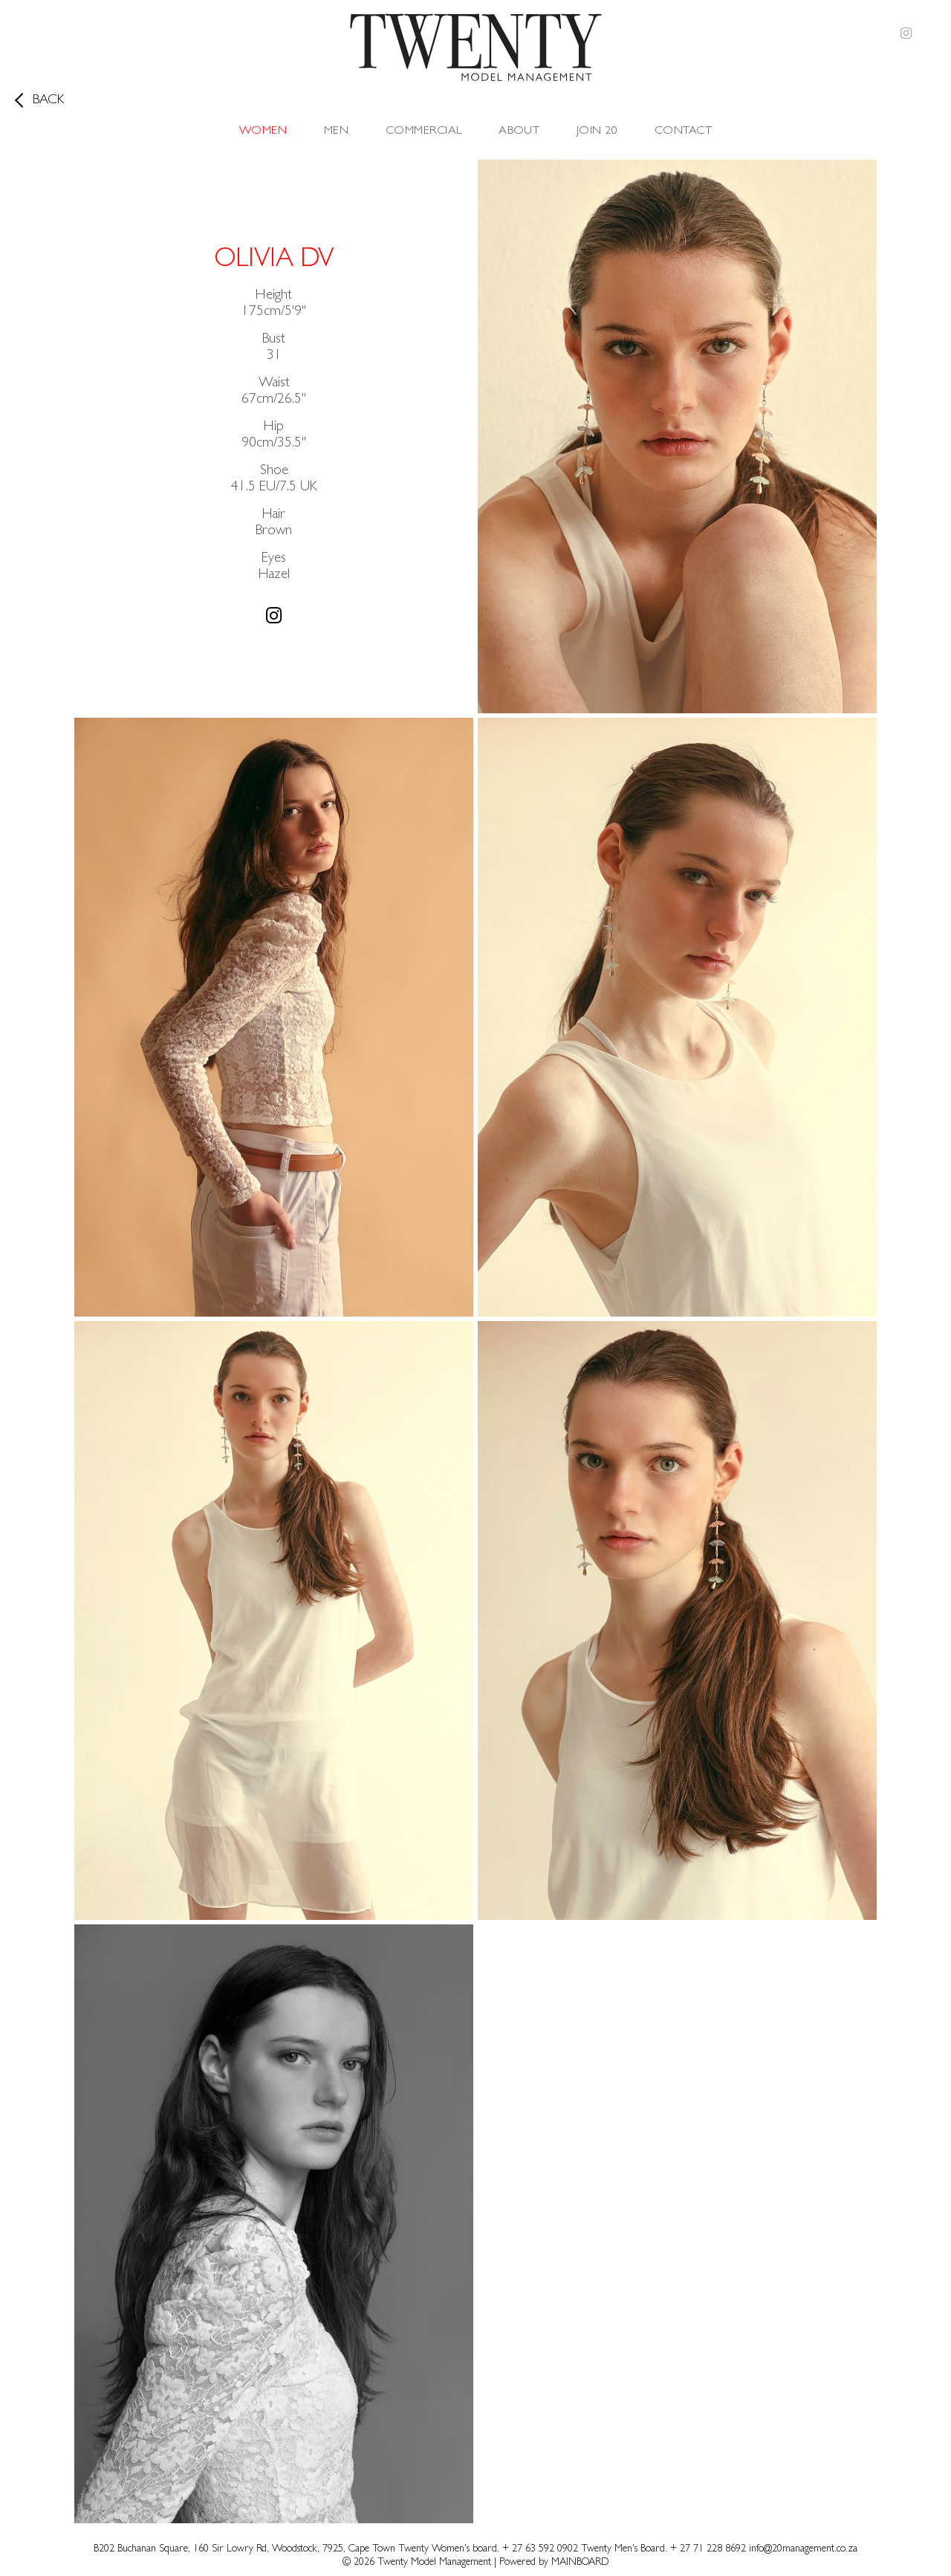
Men (336, 131)
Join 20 (597, 131)
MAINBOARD (579, 2562)
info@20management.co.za (803, 2549)
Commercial (424, 131)
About (519, 131)
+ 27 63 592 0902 (541, 2549)
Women (263, 131)
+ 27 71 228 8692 (708, 2549)
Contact (683, 131)
